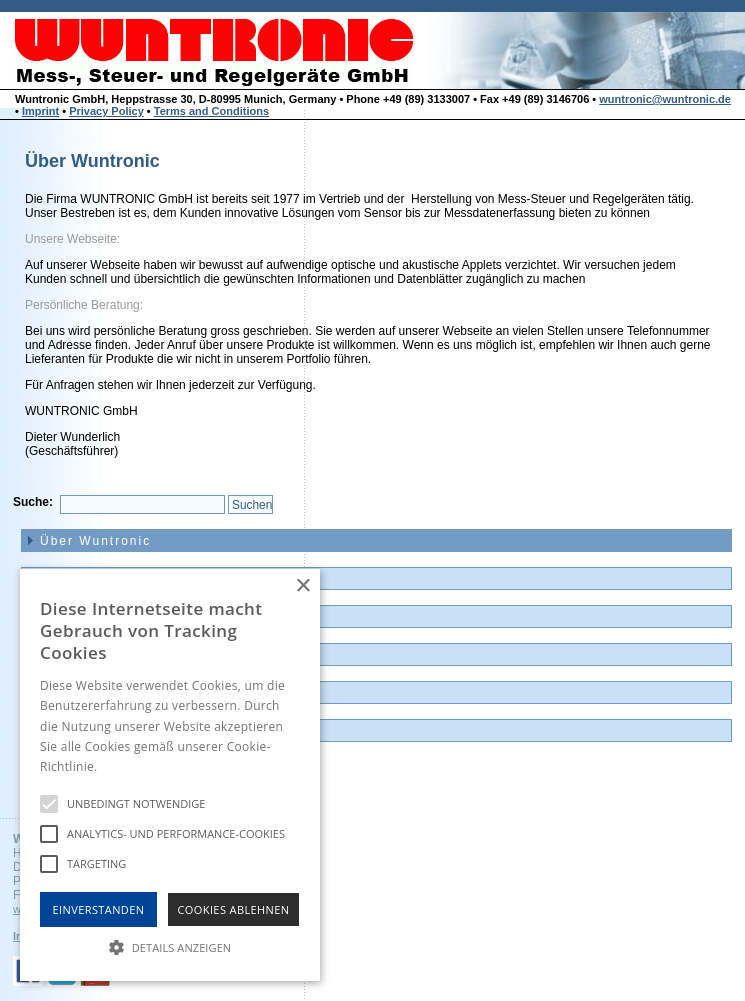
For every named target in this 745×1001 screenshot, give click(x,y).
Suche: (33, 502)
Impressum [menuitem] (78, 731)
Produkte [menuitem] (72, 617)
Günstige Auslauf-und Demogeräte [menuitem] (163, 655)
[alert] (170, 775)
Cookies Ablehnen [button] (234, 909)
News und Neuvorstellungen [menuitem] (140, 579)
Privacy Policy (106, 111)
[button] (170, 946)
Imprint (40, 111)
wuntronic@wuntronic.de (665, 99)
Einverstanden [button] (99, 909)
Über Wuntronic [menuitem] (95, 541)
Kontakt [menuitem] (67, 693)
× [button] (302, 586)
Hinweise (125, 766)
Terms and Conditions (211, 111)
